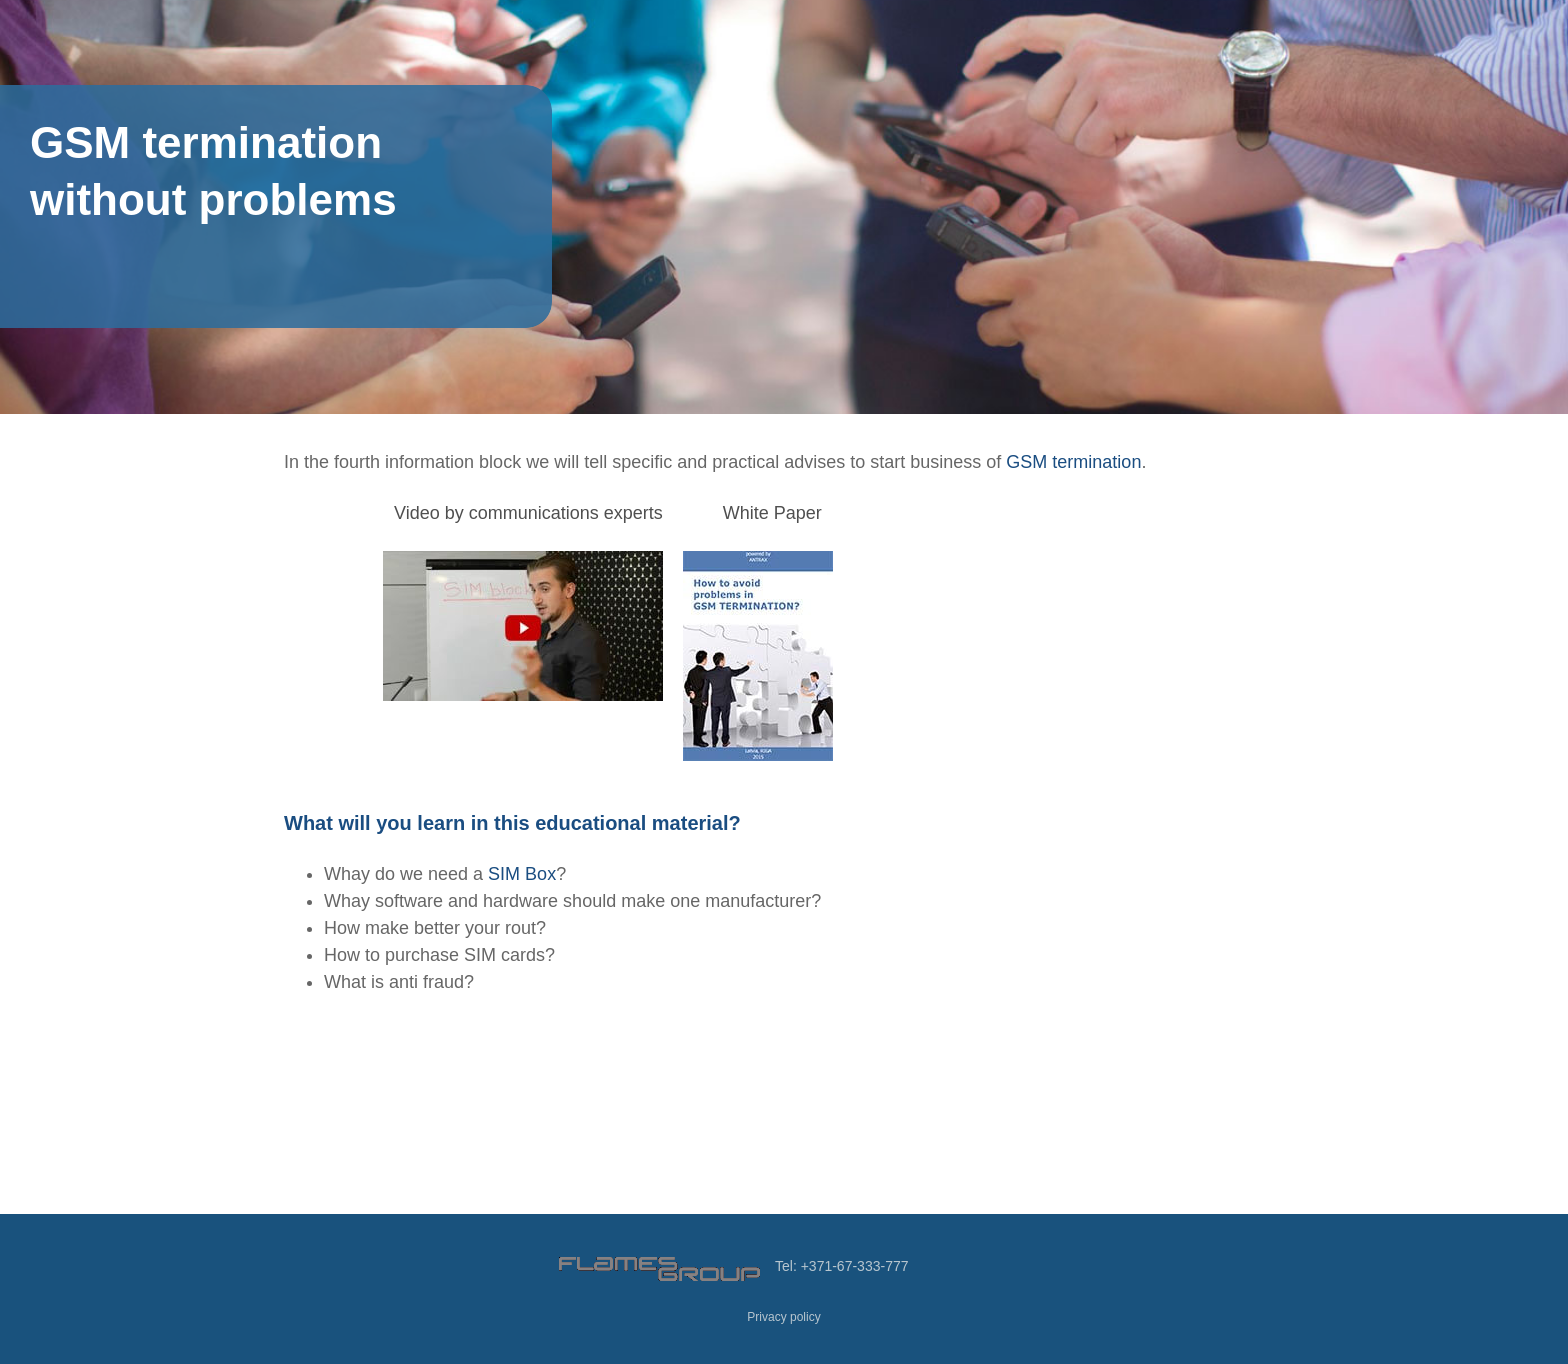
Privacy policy (783, 1317)
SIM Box (522, 874)
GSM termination (1073, 462)
